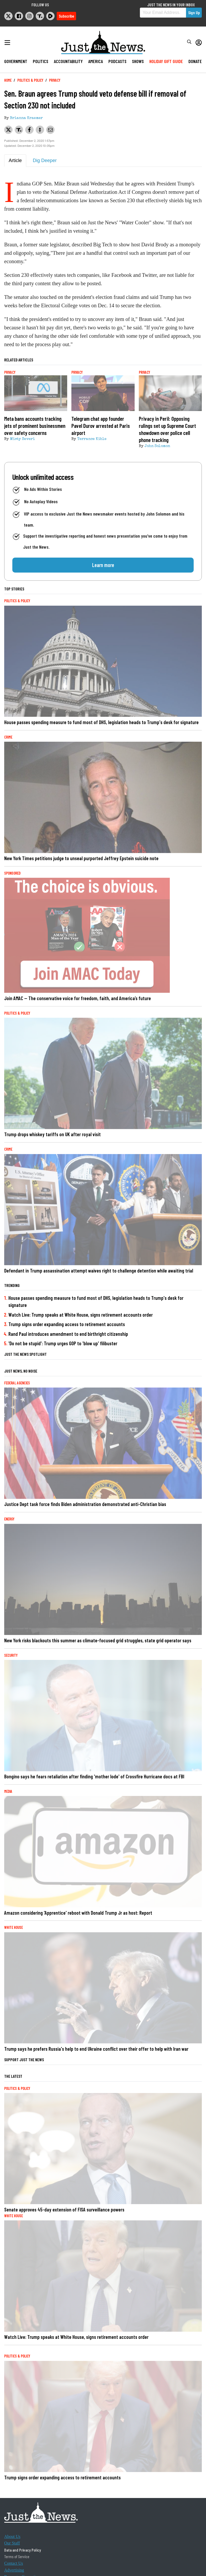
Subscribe (66, 15)
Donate (195, 61)
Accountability (68, 61)
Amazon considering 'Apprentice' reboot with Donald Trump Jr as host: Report (78, 1913)
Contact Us (13, 2563)
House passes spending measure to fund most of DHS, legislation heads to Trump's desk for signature (101, 722)
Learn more (103, 565)
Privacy (54, 80)
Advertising (14, 2570)
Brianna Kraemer (26, 118)
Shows (138, 61)
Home (8, 80)
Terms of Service (16, 2556)
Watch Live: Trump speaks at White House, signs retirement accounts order (80, 1315)
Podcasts (117, 61)
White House (13, 1927)
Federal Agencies (17, 1383)
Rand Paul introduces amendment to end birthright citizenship (68, 1334)
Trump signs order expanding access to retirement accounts (66, 1324)
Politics (40, 61)
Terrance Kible (92, 439)
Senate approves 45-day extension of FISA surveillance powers (64, 2209)
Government (15, 61)
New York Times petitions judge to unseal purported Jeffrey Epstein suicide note (81, 858)
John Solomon (157, 446)
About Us (12, 2536)
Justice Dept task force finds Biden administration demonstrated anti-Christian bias (85, 1504)
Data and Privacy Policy (22, 2549)
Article (15, 160)
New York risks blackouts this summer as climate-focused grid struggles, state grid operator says (97, 1640)
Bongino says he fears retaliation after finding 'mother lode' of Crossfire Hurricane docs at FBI (94, 1776)
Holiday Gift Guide (166, 61)
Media (8, 1791)
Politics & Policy (30, 80)
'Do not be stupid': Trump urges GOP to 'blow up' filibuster (62, 1343)
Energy (9, 1519)
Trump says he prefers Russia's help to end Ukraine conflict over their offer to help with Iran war (96, 2049)
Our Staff (12, 2543)
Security (11, 1655)
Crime (8, 737)
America (95, 61)
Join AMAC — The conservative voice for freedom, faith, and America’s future (77, 998)
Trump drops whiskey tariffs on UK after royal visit (52, 1134)
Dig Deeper (45, 160)
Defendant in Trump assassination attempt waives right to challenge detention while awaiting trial (98, 1271)
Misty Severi (22, 439)
